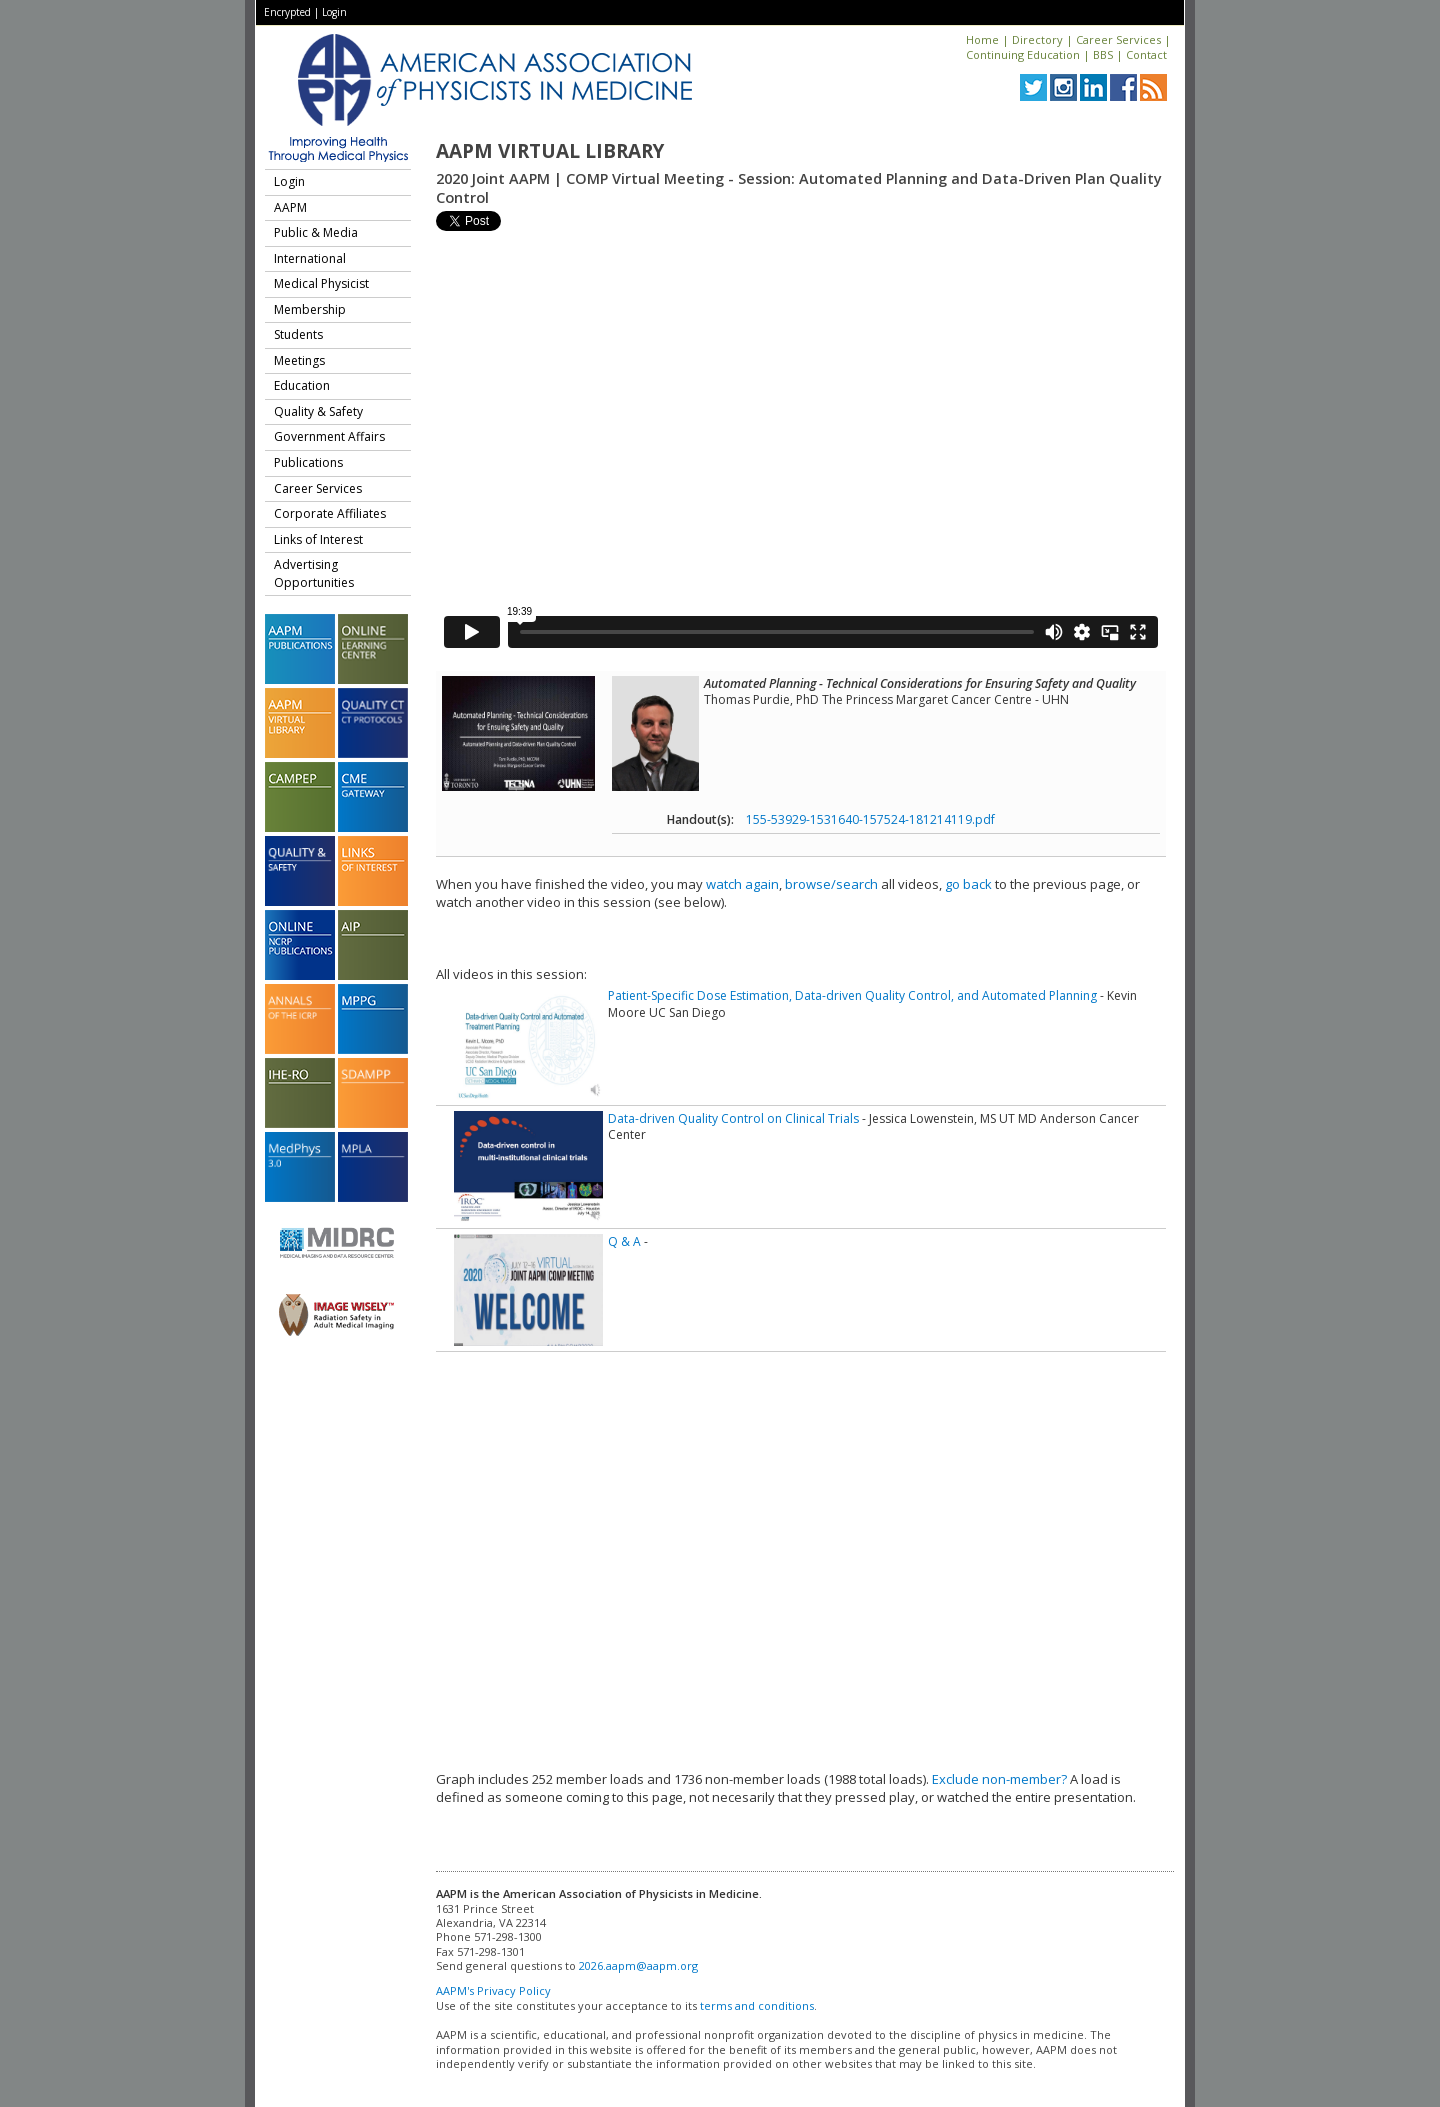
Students (298, 334)
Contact (1146, 54)
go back (968, 884)
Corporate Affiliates (330, 513)
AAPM (290, 207)
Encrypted (287, 12)
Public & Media (316, 232)
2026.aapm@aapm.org (638, 1965)
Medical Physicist (321, 283)
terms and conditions (757, 2005)
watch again (742, 884)
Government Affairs (329, 436)
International (310, 258)
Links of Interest (318, 539)
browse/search (831, 884)
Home (982, 39)
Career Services (1118, 39)
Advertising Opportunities (314, 573)
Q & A (624, 1241)
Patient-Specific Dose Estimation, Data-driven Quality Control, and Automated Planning (852, 995)
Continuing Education (1023, 54)
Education (302, 385)
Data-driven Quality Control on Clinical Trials (733, 1118)
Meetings (299, 360)
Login (334, 12)
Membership (310, 309)
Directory (1037, 39)
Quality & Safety (318, 411)
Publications (308, 462)
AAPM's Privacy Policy (493, 1990)
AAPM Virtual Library (550, 151)
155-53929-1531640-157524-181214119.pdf (870, 819)
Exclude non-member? (999, 1779)
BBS (1103, 54)
